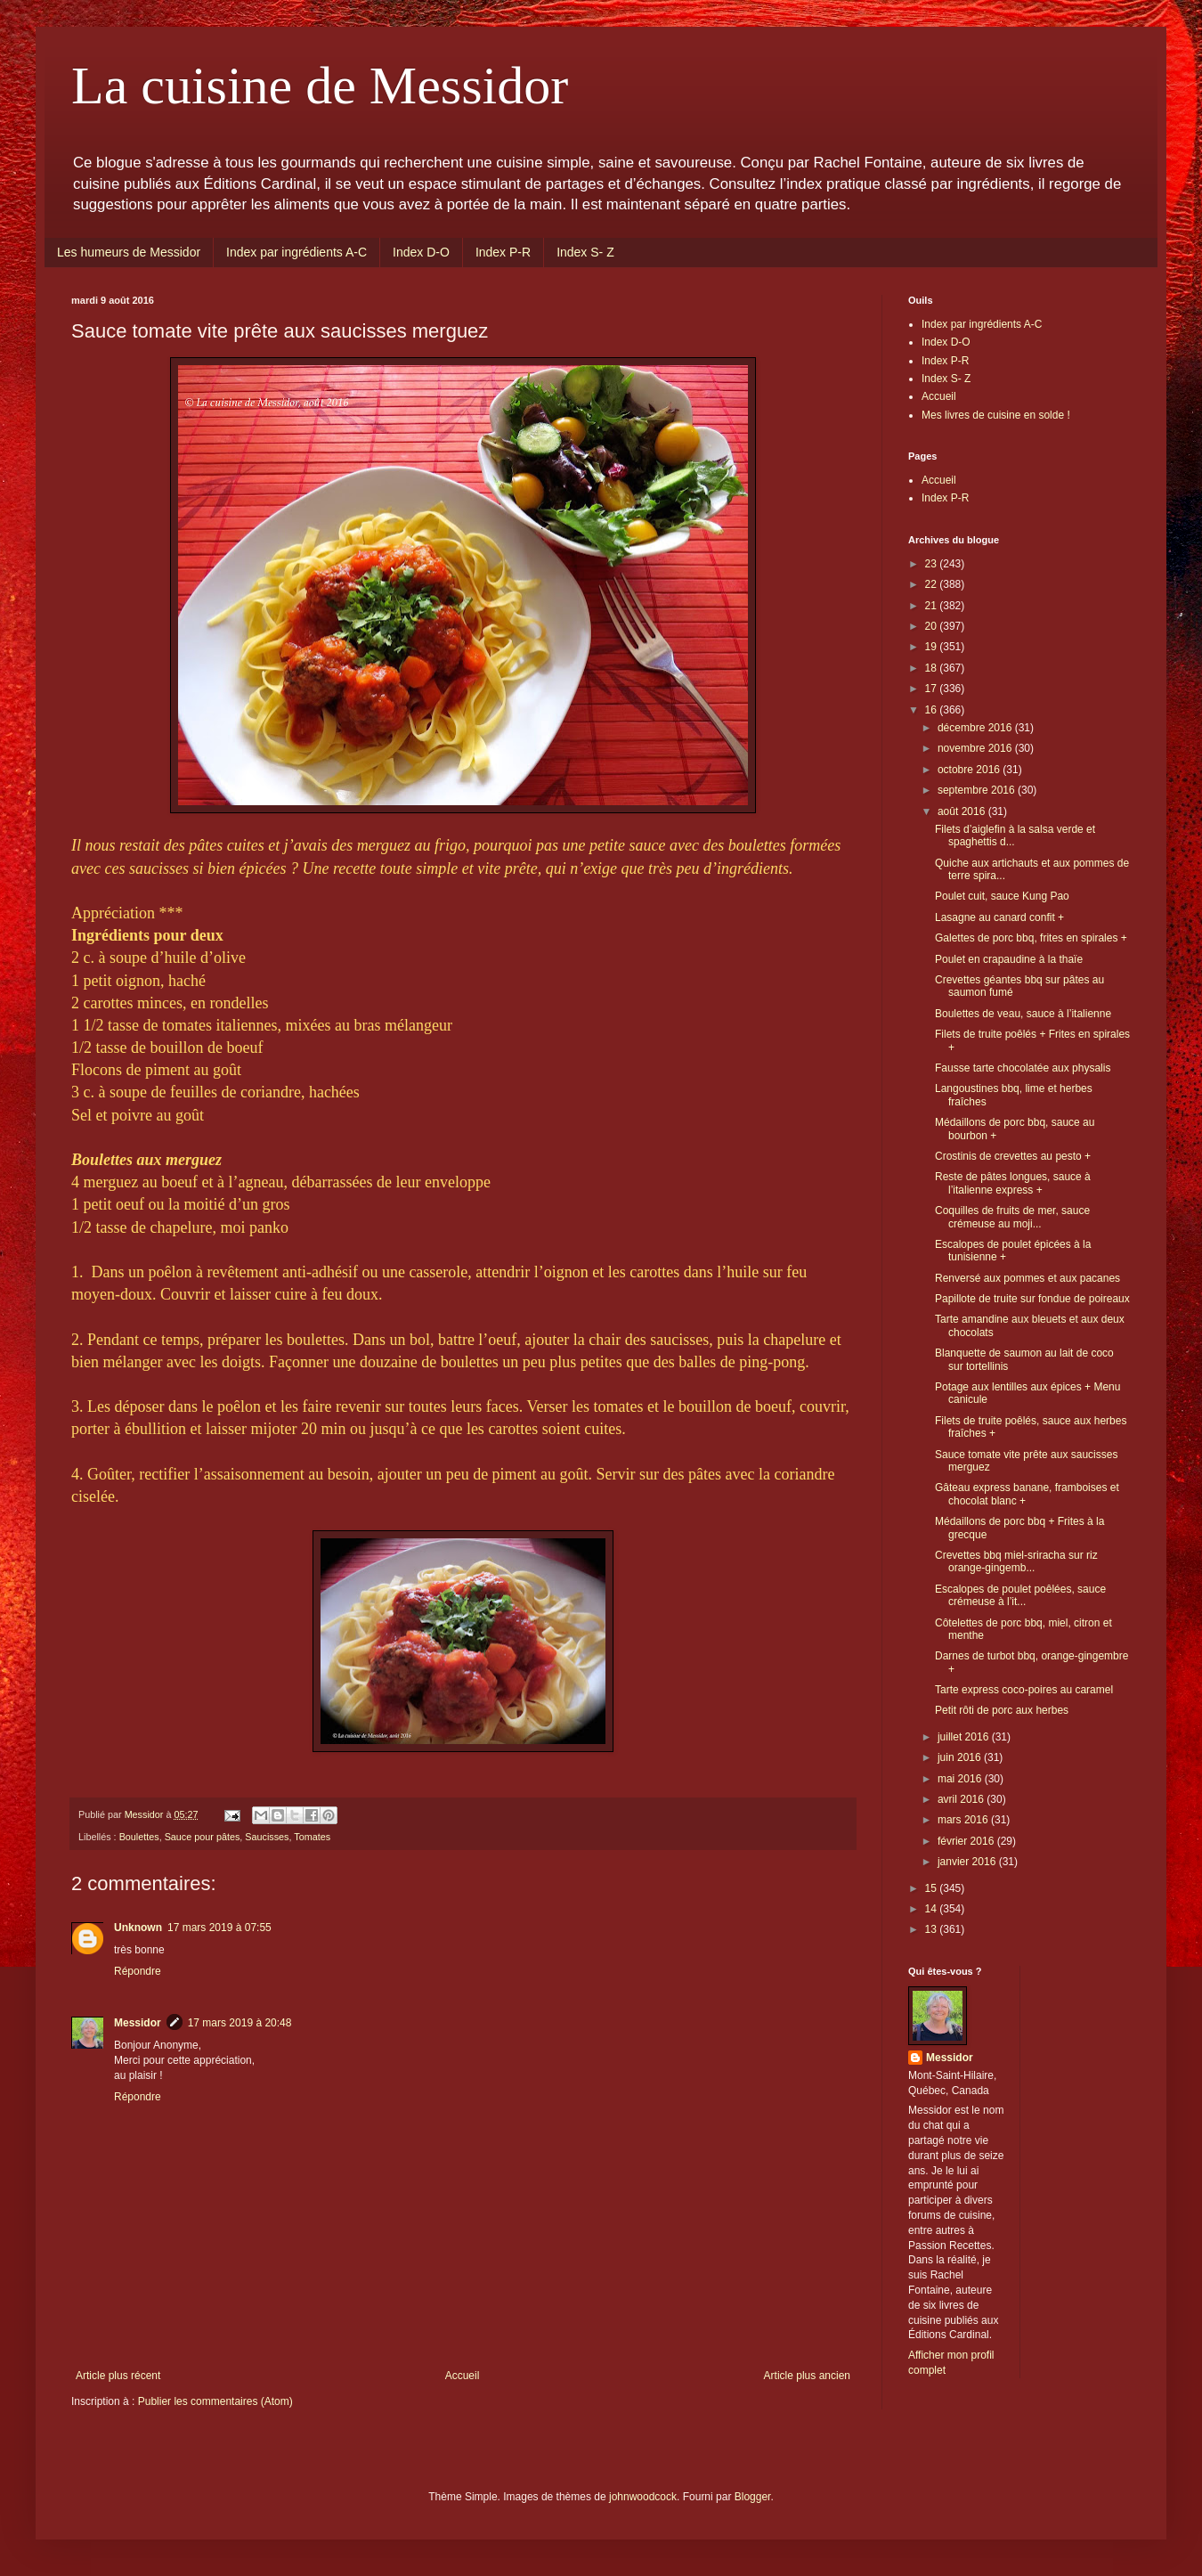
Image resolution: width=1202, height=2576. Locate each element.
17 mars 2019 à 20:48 (240, 2023)
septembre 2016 (978, 790)
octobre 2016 (970, 769)
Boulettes (139, 1836)
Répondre (137, 1971)
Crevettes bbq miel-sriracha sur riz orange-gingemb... (1016, 1561)
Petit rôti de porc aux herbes (1001, 1710)
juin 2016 (961, 1757)
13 (932, 1929)
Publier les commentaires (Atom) (215, 2401)
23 (932, 564)
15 (932, 1888)
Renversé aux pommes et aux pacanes (1027, 1278)
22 (932, 584)
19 (932, 646)
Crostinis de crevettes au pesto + (1013, 1156)
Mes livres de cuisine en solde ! (996, 415)
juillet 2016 (965, 1737)
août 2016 (963, 811)
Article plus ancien (807, 2375)
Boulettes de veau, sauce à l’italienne (1023, 1013)
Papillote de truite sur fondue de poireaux (1032, 1298)
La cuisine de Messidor (319, 85)
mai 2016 (961, 1779)
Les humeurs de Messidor (128, 252)
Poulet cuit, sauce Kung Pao (1002, 896)
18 (932, 668)
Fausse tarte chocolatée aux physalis (1022, 1068)
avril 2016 (962, 1799)
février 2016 (967, 1841)
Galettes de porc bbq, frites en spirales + (1031, 938)
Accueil (462, 2375)
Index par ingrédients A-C (296, 252)
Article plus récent (118, 2375)
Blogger (753, 2496)
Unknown (138, 1927)
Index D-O (421, 252)
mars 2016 (964, 1820)
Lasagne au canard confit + (999, 917)
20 (932, 626)
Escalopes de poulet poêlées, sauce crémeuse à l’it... (1020, 1595)
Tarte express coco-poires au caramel (1024, 1689)
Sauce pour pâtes (202, 1836)
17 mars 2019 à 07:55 (219, 1927)
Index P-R (503, 252)
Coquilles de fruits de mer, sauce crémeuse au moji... (1012, 1216)
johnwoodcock (643, 2496)
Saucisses (266, 1836)
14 (932, 1909)
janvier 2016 (968, 1861)
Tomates (312, 1836)
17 (932, 688)
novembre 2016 (976, 748)
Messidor (137, 2023)
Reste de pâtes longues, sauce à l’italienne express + (1013, 1182)
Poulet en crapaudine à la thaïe (1009, 959)
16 (932, 710)
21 (932, 605)
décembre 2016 (976, 727)
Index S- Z (585, 252)
